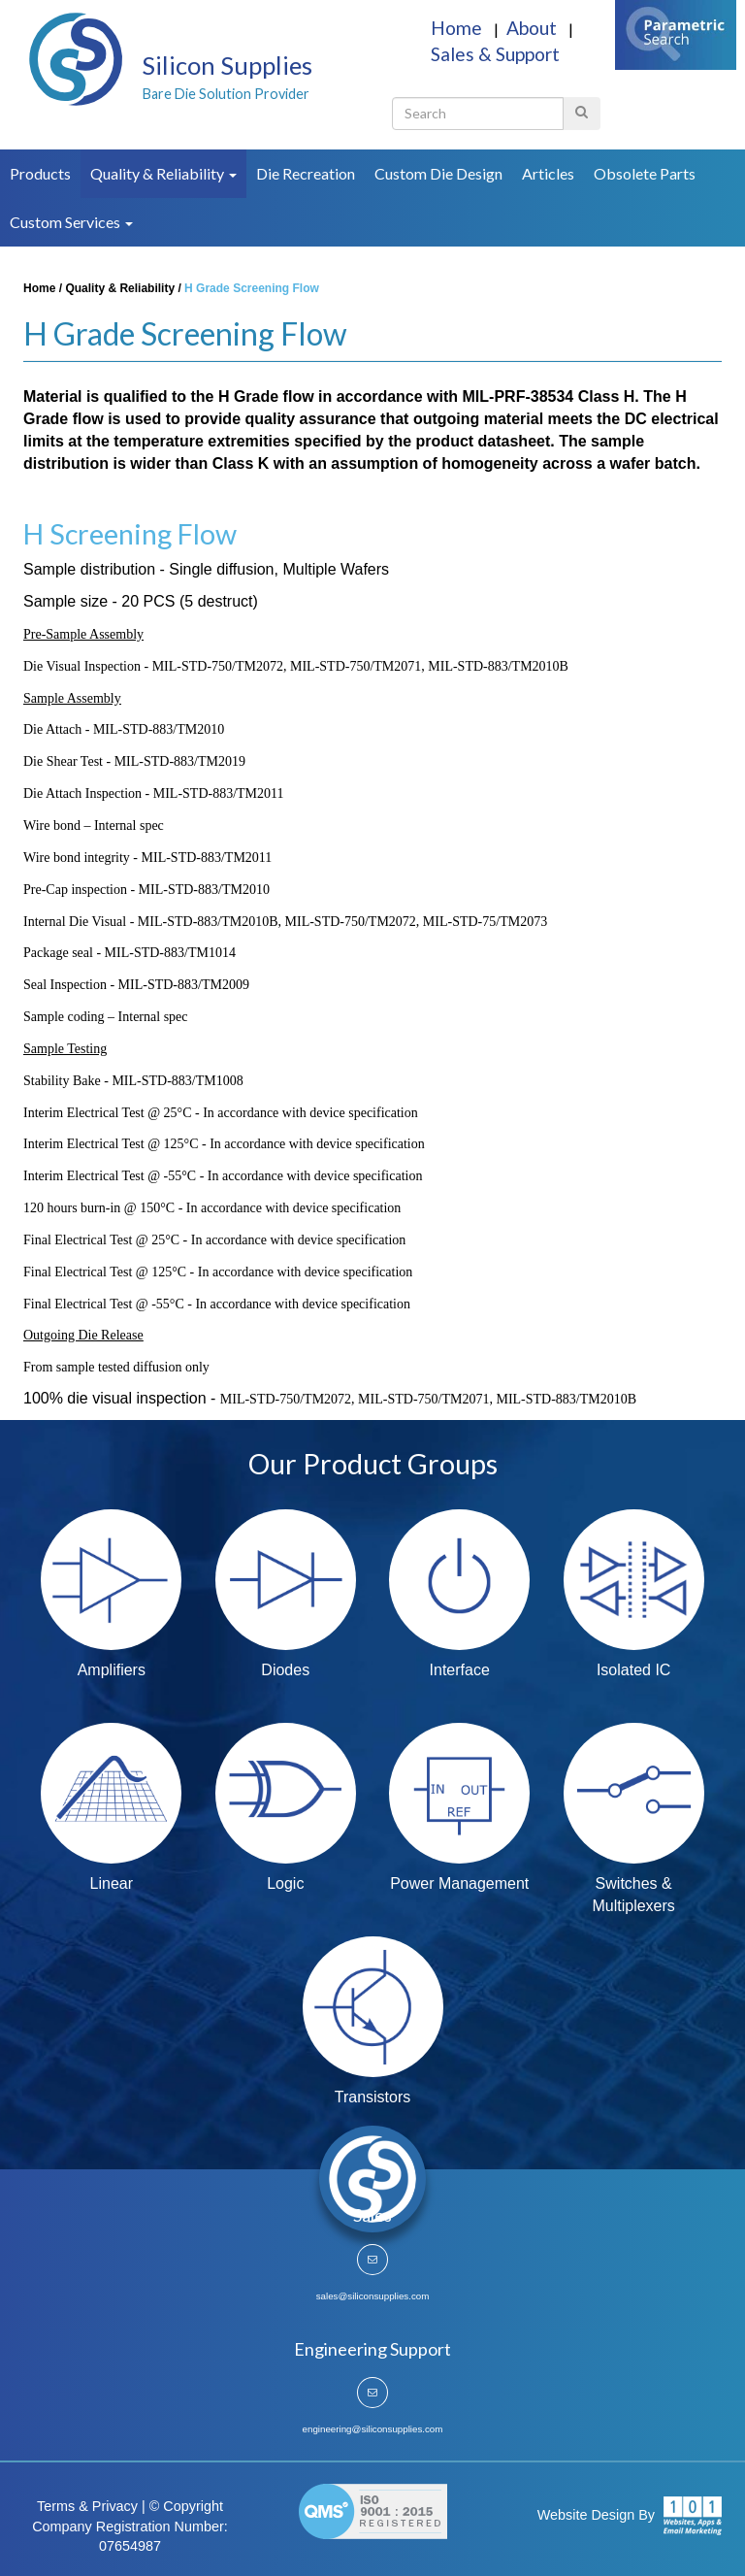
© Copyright (186, 2506)
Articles (548, 173)
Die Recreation (305, 173)
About (533, 28)
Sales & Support (495, 54)
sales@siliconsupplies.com (373, 2296)
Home (458, 28)
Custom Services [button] (71, 222)
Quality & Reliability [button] (163, 173)
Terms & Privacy (87, 2506)
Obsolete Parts (645, 173)
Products (40, 173)
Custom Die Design (438, 173)
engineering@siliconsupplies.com (373, 2429)
